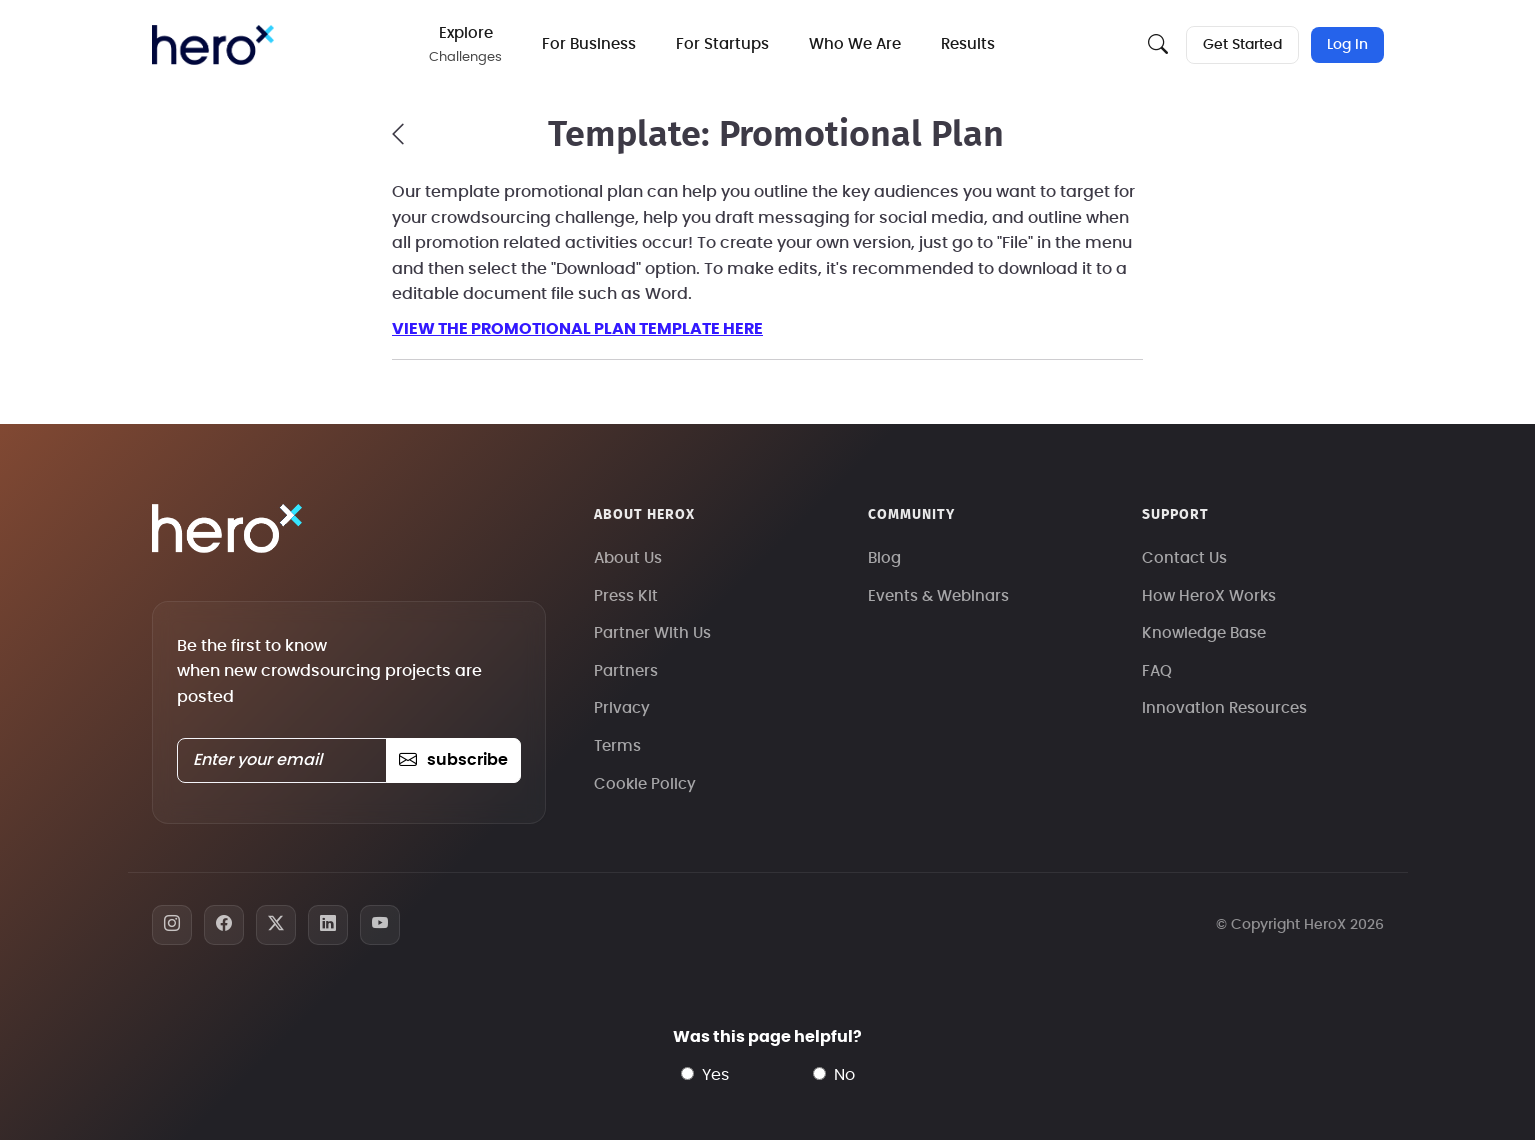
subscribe (453, 760)
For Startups (722, 44)
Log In (1347, 45)
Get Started (1242, 45)
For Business (589, 44)
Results (968, 44)
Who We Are (855, 44)
